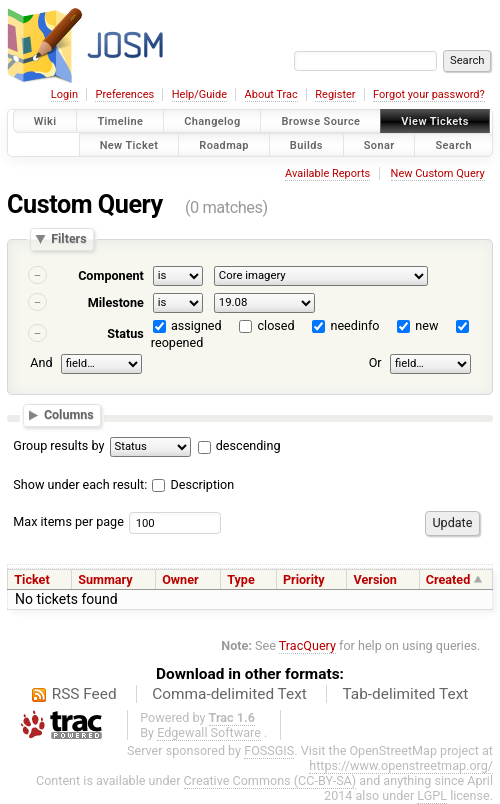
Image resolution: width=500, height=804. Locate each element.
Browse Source (320, 121)
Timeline (120, 121)
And (41, 363)
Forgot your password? (429, 94)
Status (125, 333)
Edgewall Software (209, 732)
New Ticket (129, 144)
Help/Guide (199, 94)
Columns (69, 414)
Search (453, 144)
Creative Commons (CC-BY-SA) (270, 780)
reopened (177, 342)
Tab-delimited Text (405, 694)
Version (375, 579)
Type (241, 579)
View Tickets (434, 121)
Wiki (45, 121)
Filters (68, 239)
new (426, 325)
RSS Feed (84, 694)
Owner (180, 579)
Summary (105, 579)
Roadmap (224, 144)
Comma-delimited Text (229, 694)
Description (193, 484)
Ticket (31, 579)
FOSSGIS (269, 750)
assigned (196, 325)
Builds (306, 144)
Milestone (116, 302)
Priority (304, 579)
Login (64, 94)
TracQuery (307, 645)
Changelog (212, 121)
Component (111, 275)
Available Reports (327, 173)
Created (448, 579)
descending (248, 445)
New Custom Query (438, 173)
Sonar (379, 144)
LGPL (432, 795)
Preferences (124, 94)
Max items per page (68, 521)
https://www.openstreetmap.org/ (401, 765)
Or (375, 363)
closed (276, 325)
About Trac (271, 94)
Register (335, 94)
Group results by (58, 445)
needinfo (354, 325)
